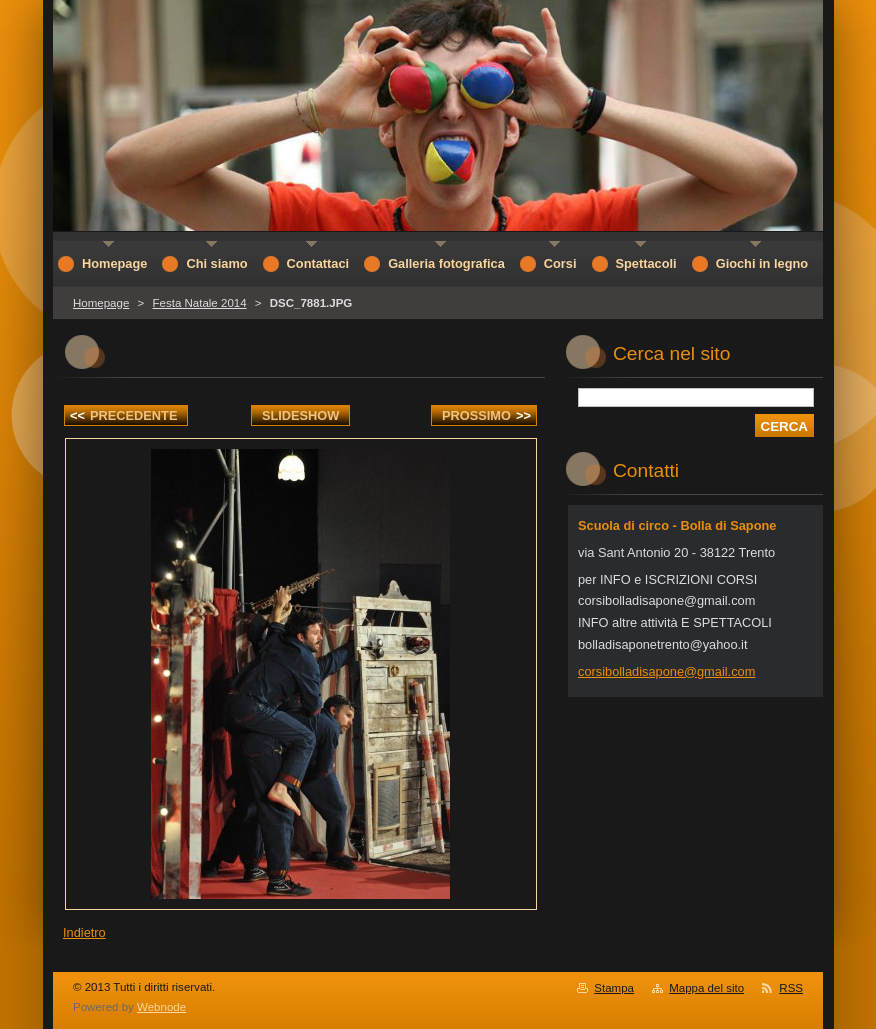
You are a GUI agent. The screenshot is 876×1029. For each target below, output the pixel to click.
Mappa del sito (706, 988)
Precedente (123, 415)
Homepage (101, 303)
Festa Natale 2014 (199, 303)
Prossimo (486, 415)
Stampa (614, 988)
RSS (791, 988)
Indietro (84, 932)
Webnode (161, 1007)
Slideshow (301, 415)
